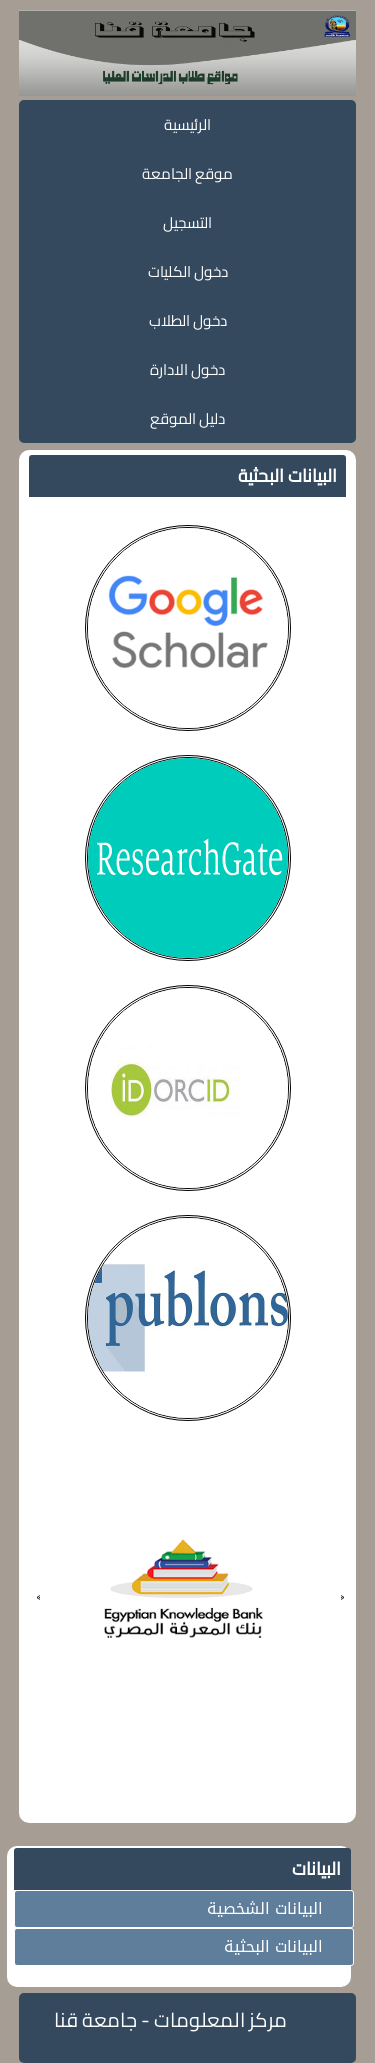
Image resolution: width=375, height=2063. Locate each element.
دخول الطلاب (188, 320)
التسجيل (187, 222)
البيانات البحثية (273, 1946)
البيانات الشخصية (265, 1908)
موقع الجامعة (187, 173)
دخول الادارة (187, 369)
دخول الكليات (188, 271)
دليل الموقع (187, 418)
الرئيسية (187, 124)
